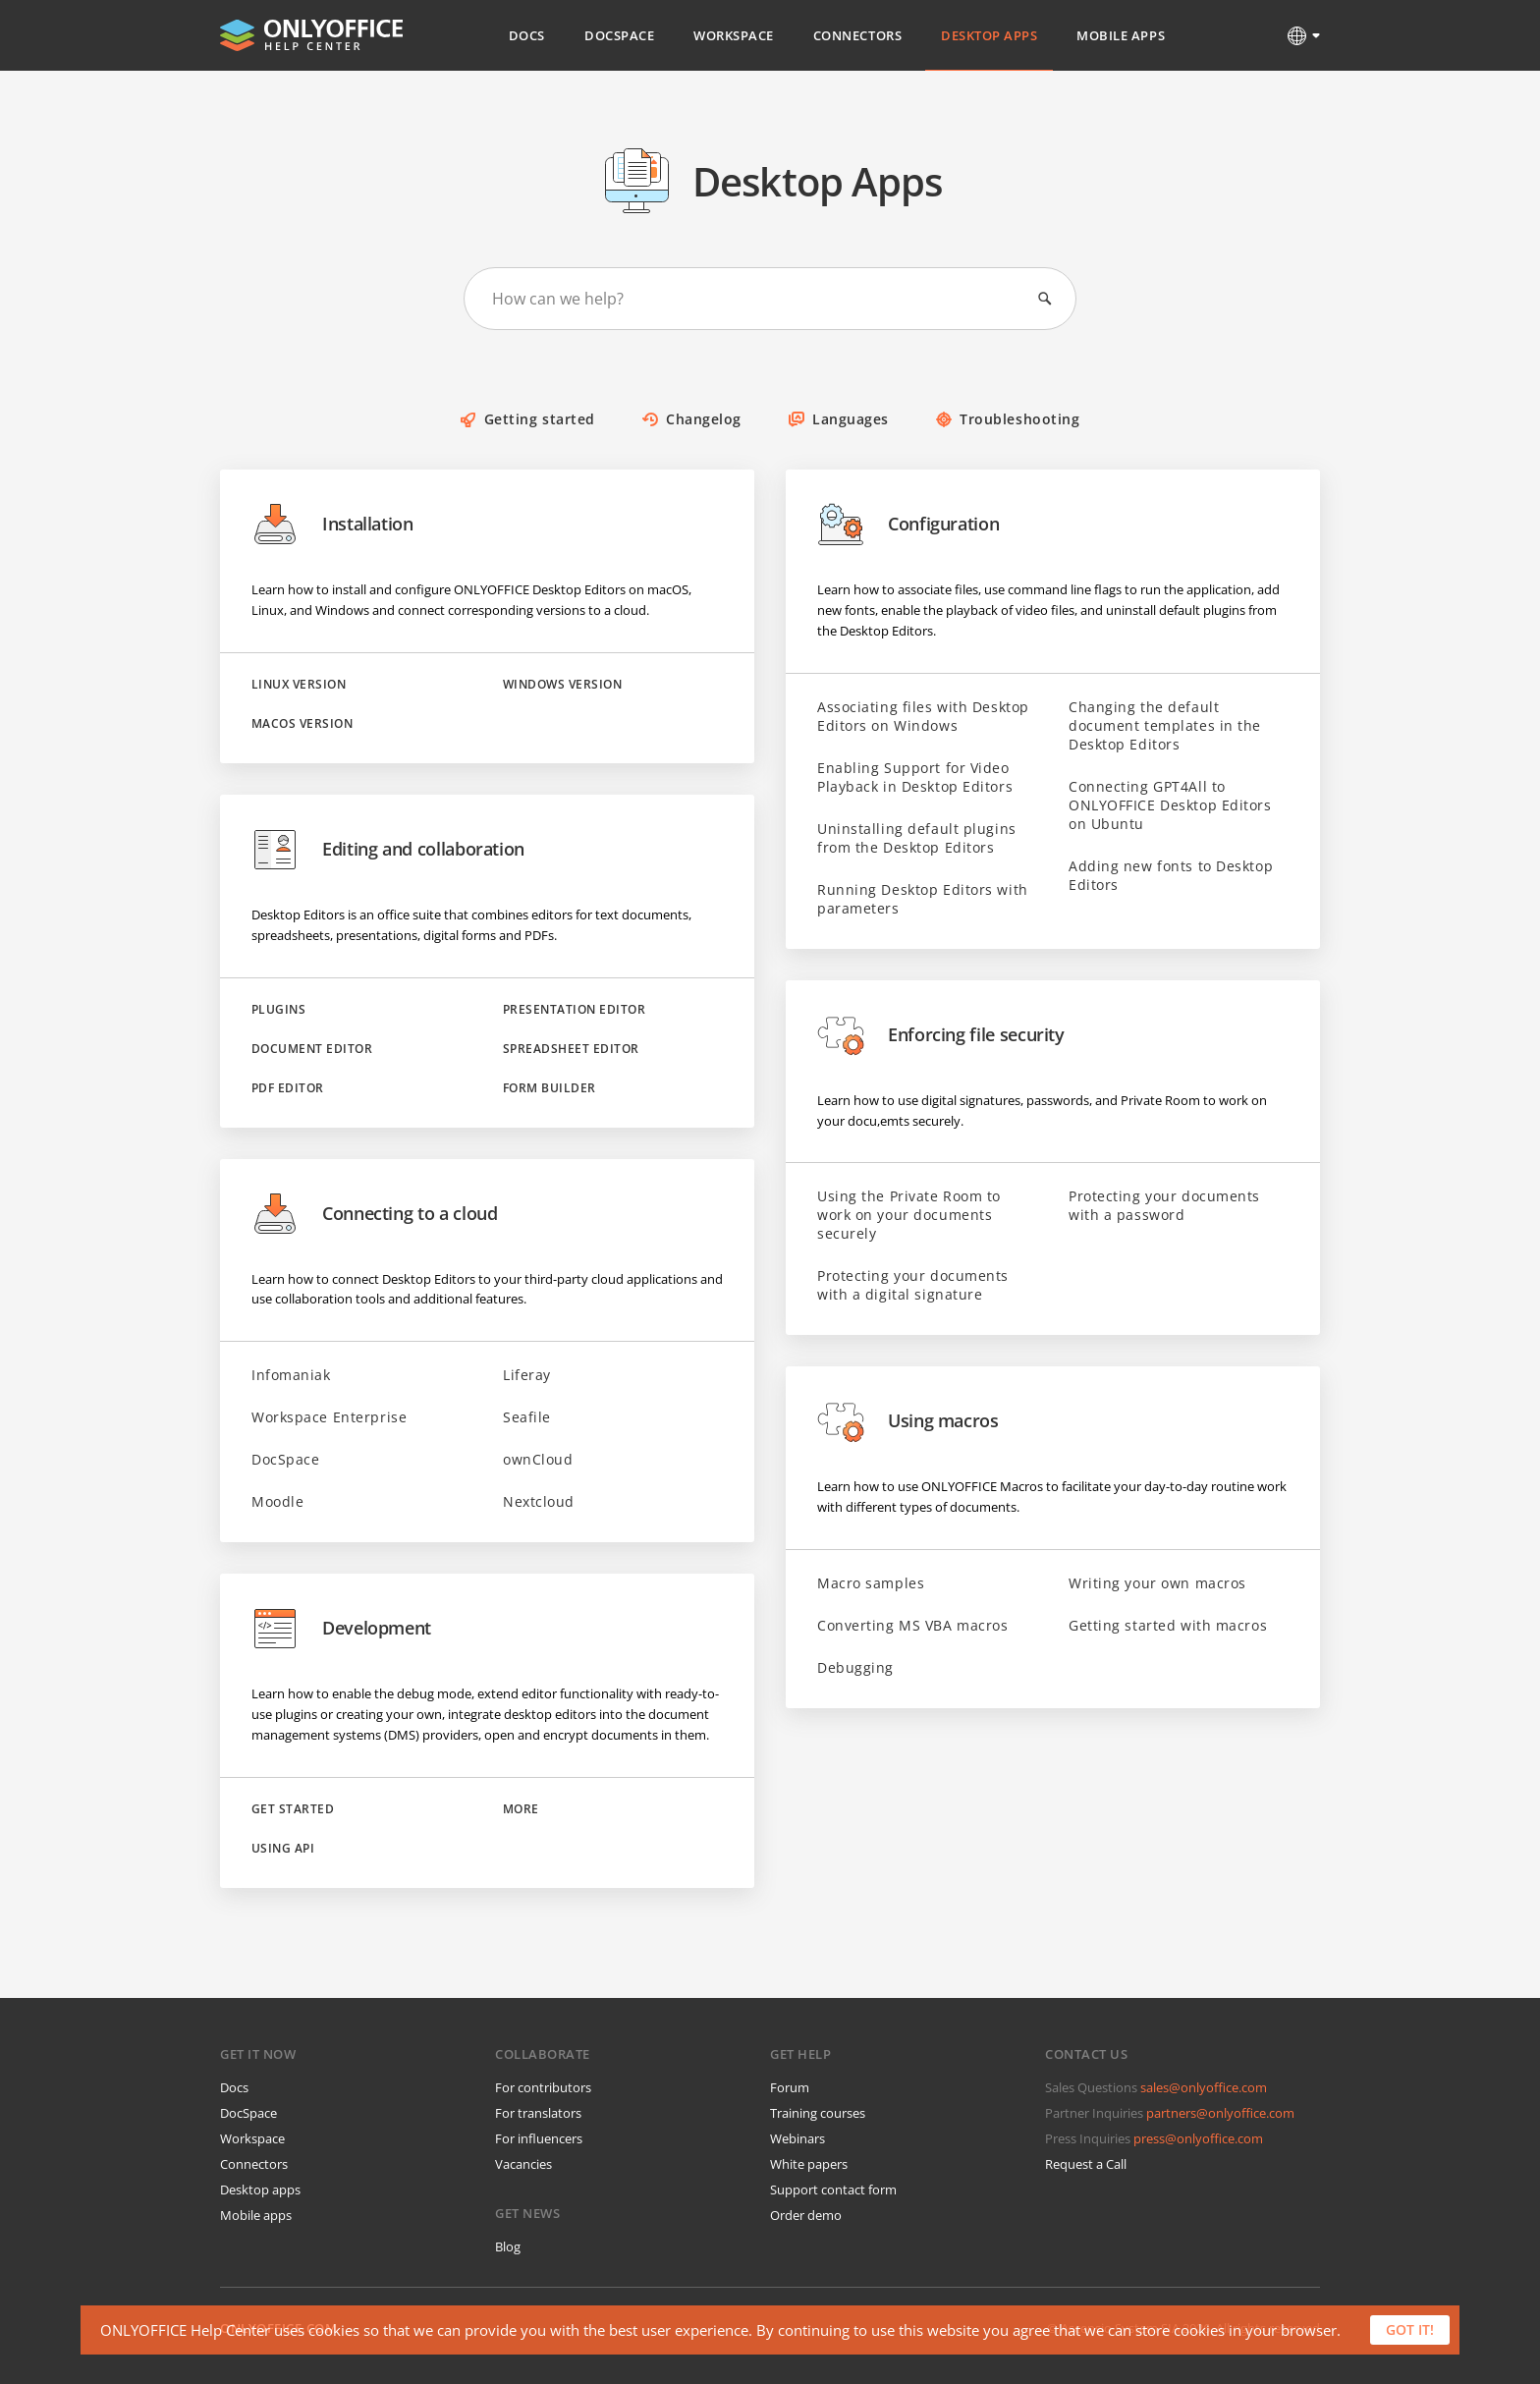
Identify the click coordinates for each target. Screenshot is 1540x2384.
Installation (332, 524)
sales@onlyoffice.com (1203, 2087)
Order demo (806, 2215)
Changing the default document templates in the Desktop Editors (1165, 725)
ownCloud (538, 1459)
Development (341, 1628)
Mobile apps (256, 2215)
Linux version (298, 685)
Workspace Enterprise (329, 1417)
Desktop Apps (989, 35)
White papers (809, 2164)
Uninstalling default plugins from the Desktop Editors (917, 838)
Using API (282, 1849)
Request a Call (1086, 2164)
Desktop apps (260, 2189)
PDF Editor (287, 1088)
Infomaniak (291, 1374)
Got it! (1410, 2329)
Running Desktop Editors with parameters (922, 898)
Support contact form (833, 2189)
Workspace (733, 35)
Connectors (857, 35)
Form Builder (549, 1088)
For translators (538, 2113)
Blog (508, 2246)
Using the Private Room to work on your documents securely (909, 1215)
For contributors (543, 2087)
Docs (527, 35)
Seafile (527, 1417)
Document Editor (311, 1049)
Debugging (855, 1667)
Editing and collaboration (387, 849)
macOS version (302, 724)
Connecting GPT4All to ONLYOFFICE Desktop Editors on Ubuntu (1170, 805)
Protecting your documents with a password (1164, 1205)
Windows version (562, 685)
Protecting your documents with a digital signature (913, 1284)
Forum (789, 2087)
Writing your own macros (1157, 1583)
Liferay (527, 1374)
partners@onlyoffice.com (1220, 2113)
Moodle (277, 1501)
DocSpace (619, 35)
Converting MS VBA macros (912, 1625)
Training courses (817, 2113)
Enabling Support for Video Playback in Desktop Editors (915, 777)
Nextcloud (539, 1501)
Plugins (278, 1010)
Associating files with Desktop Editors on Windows (923, 716)
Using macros (908, 1421)
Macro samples (870, 1583)
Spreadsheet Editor (571, 1049)
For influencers (538, 2138)
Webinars (797, 2138)
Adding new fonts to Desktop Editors (1171, 875)
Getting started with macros (1168, 1625)
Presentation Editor (574, 1010)
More (521, 1809)
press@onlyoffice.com (1198, 2138)
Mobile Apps (1120, 35)
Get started (292, 1809)
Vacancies (523, 2164)
